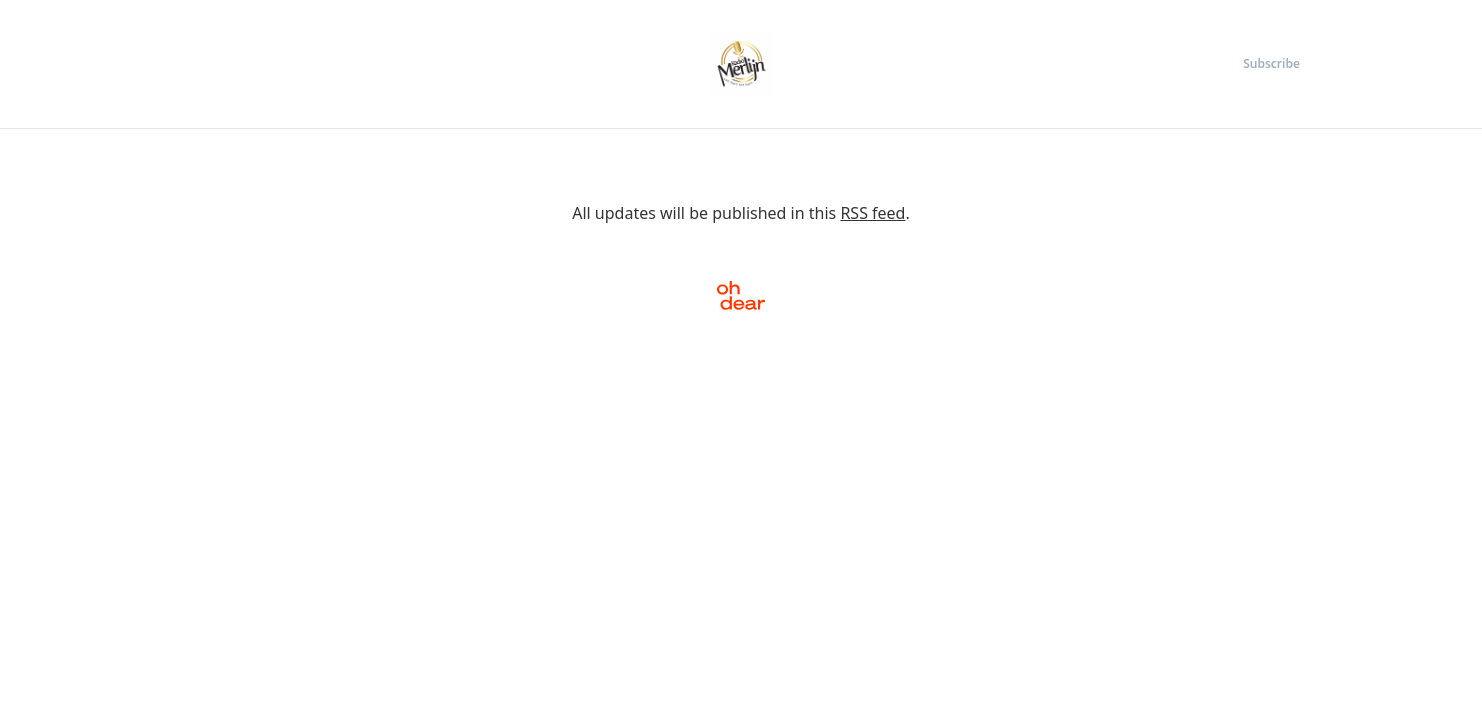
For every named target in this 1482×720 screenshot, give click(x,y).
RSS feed (872, 213)
